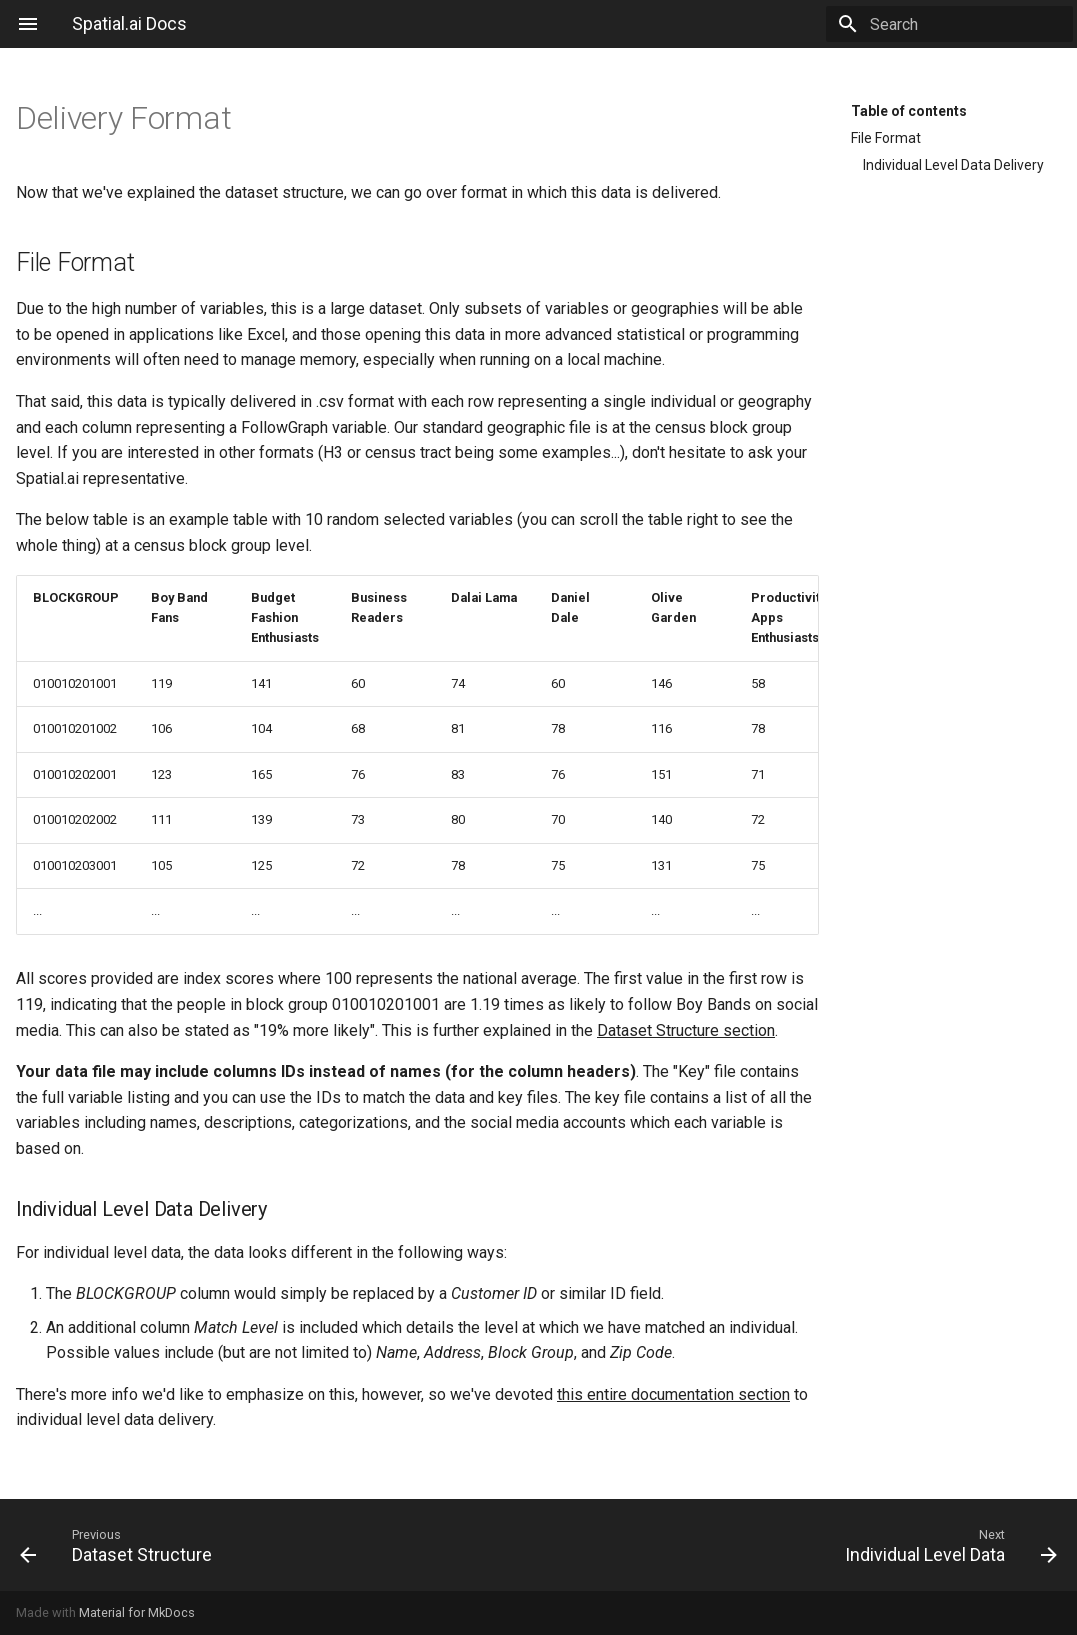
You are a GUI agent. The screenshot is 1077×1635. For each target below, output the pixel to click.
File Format (886, 138)
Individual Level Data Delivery (953, 165)
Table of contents (909, 111)
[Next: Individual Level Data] (806, 1545)
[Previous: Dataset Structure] (271, 1545)
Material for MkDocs (137, 1612)
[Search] (956, 24)
